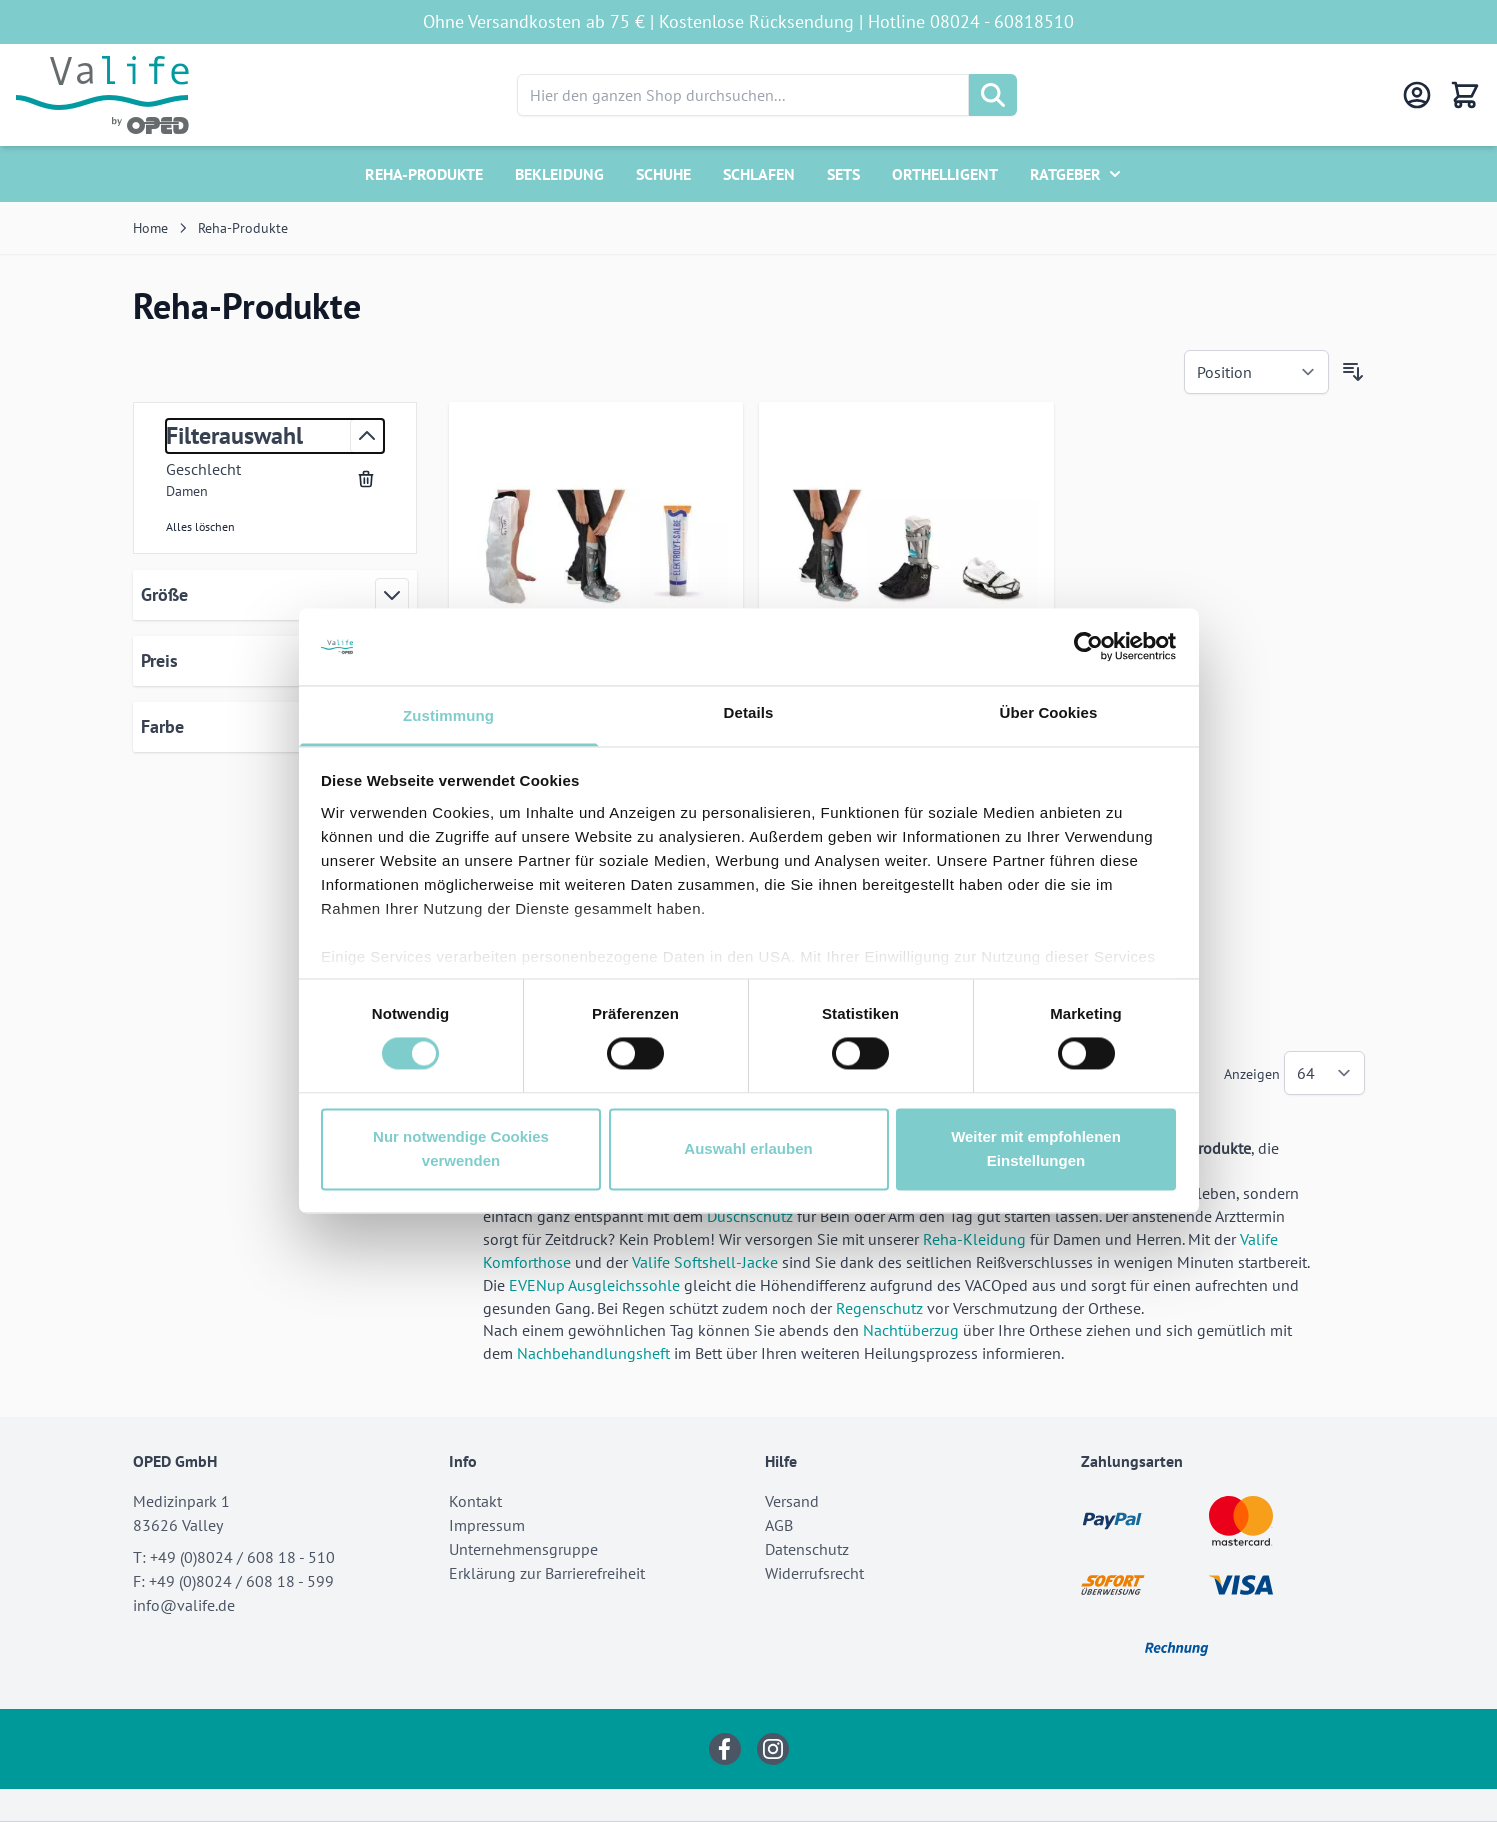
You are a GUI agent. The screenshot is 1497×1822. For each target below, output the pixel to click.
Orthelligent (945, 174)
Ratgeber (1065, 174)
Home (150, 228)
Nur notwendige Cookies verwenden (461, 1148)
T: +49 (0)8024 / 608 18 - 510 (234, 1557)
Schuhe (663, 174)
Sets (843, 174)
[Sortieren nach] (1256, 372)
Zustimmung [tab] (448, 715)
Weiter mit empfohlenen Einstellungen (1036, 1148)
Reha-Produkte (424, 174)
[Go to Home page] (102, 95)
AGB (779, 1525)
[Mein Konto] (1417, 95)
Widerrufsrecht (814, 1573)
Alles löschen (200, 526)
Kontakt (475, 1501)
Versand (792, 1501)
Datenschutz (807, 1549)
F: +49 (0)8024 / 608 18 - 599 (233, 1581)
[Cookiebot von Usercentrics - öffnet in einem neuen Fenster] (1088, 647)
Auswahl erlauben (748, 1148)
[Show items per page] (1324, 1073)
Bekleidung (559, 174)
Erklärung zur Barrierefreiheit (547, 1573)
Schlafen (759, 174)
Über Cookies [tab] (1049, 712)
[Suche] (993, 95)
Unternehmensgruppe (523, 1549)
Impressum (487, 1525)
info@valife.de (184, 1605)
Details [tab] (749, 712)
